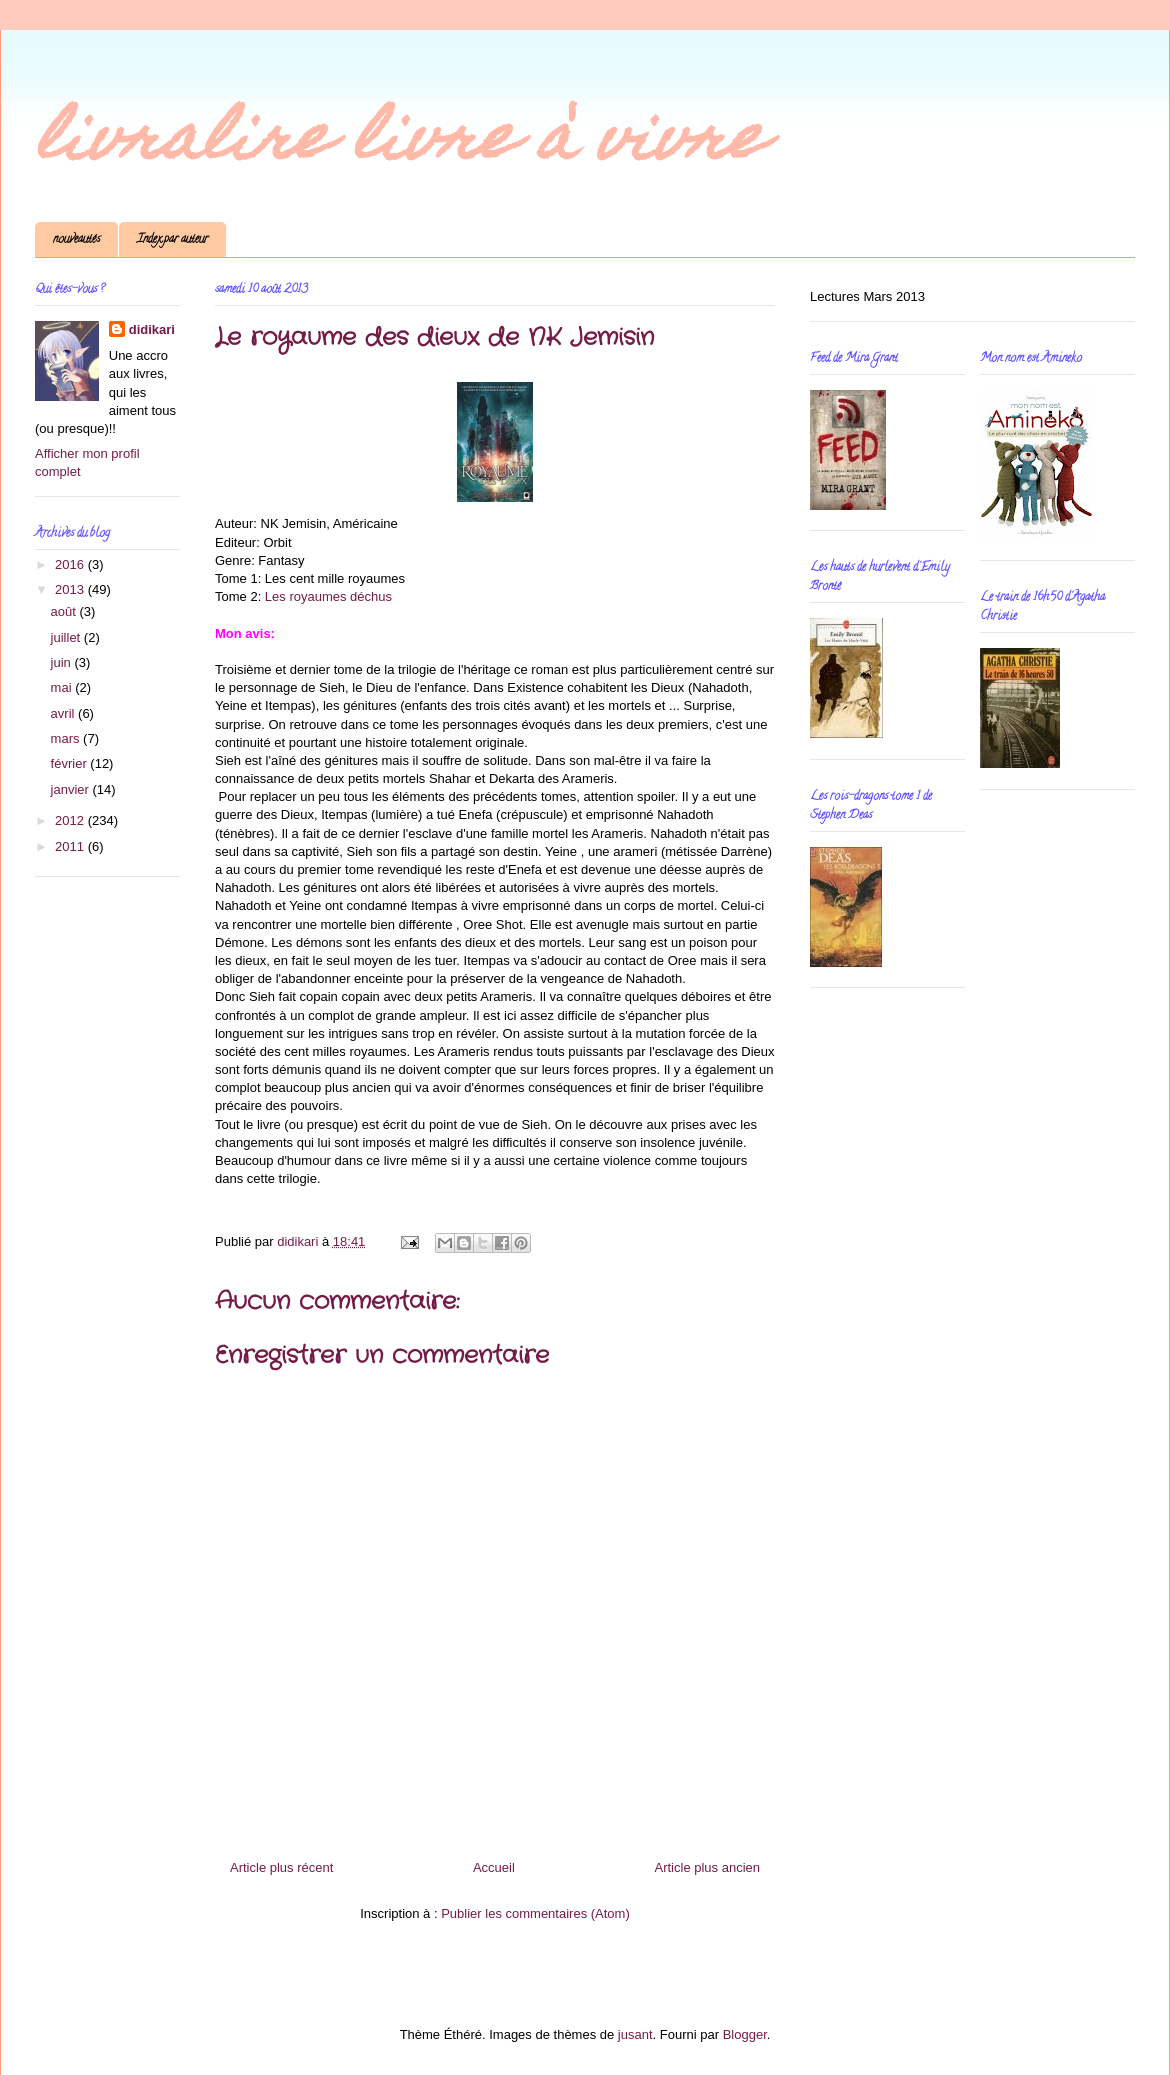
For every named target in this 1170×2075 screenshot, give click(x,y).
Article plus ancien (708, 1867)
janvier (72, 789)
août (65, 611)
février (71, 763)
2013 (71, 589)
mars (67, 738)
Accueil (494, 1867)
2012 (71, 820)
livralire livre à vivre (400, 143)
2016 (71, 564)
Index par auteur (172, 239)
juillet (67, 637)
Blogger (745, 2034)
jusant (635, 2034)
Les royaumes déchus (328, 596)
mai (63, 687)
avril (64, 713)
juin (63, 662)
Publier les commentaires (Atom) (535, 1913)
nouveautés (76, 239)
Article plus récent (281, 1867)
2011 (71, 846)
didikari (152, 329)
